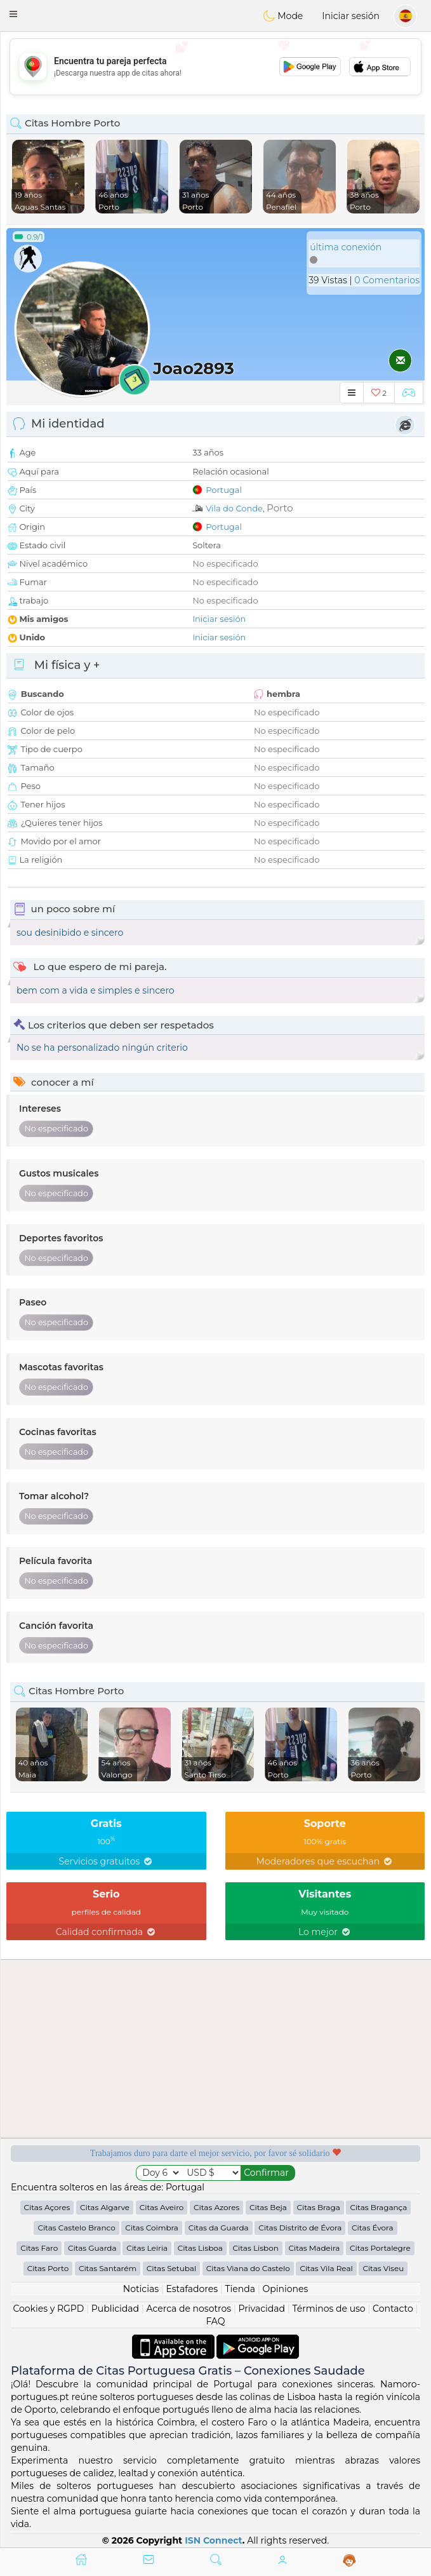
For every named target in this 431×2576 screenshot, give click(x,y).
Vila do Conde (234, 508)
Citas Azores (216, 2207)
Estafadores (192, 2289)
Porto (280, 508)
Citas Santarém (107, 2268)
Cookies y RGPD (48, 2308)
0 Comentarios (387, 280)
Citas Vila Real (326, 2268)
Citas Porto (48, 2268)
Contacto (393, 2308)
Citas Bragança (378, 2207)
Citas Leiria (147, 2248)
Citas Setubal (171, 2268)
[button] (13, 14)
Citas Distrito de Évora (299, 2227)
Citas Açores (47, 2207)
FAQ (215, 2321)
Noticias (141, 2289)
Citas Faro (39, 2248)
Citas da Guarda (219, 2227)
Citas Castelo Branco (76, 2227)
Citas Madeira (314, 2248)
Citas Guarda (92, 2248)
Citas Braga (318, 2207)
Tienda (240, 2289)
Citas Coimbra (151, 2227)
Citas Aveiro (162, 2207)
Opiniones (285, 2289)
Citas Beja (268, 2207)
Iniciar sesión (351, 16)
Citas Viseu (383, 2268)
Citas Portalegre (380, 2248)
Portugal (224, 490)
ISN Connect (213, 2540)
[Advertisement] (215, 66)
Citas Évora (373, 2227)
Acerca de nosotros (189, 2308)
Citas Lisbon (256, 2248)
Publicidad (115, 2308)
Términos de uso (328, 2308)
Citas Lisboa (200, 2248)
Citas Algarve (104, 2207)
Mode (283, 16)
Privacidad (262, 2308)
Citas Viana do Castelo (248, 2268)
